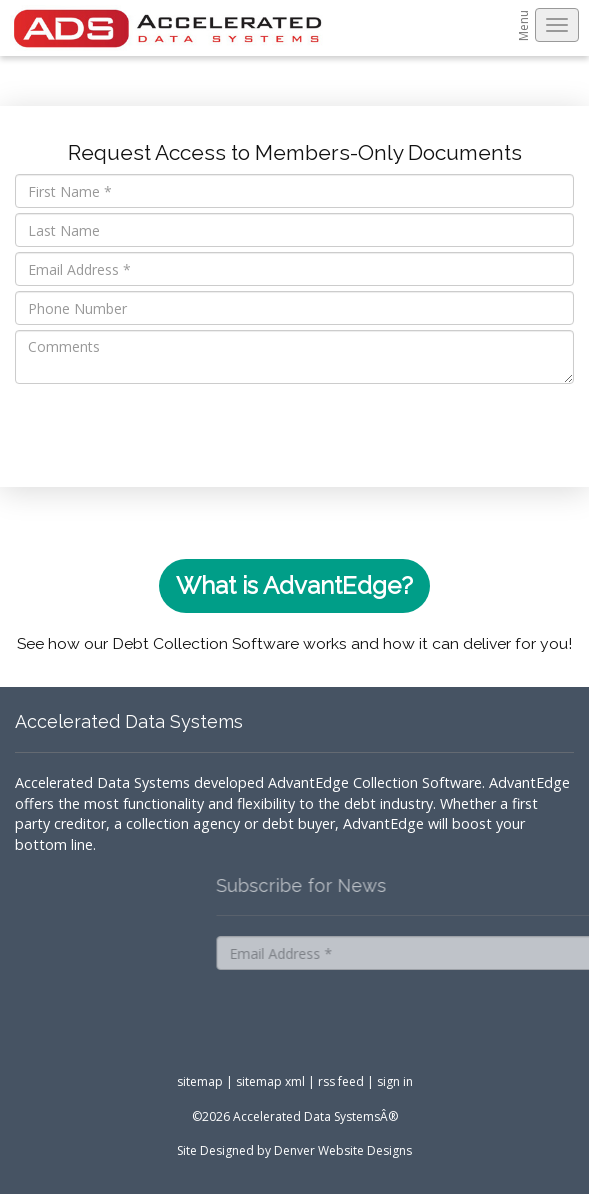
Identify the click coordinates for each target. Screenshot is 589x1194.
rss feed (341, 1081)
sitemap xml (270, 1081)
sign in (395, 1081)
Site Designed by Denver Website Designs (294, 1150)
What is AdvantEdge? (294, 585)
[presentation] (167, 428)
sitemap (200, 1081)
